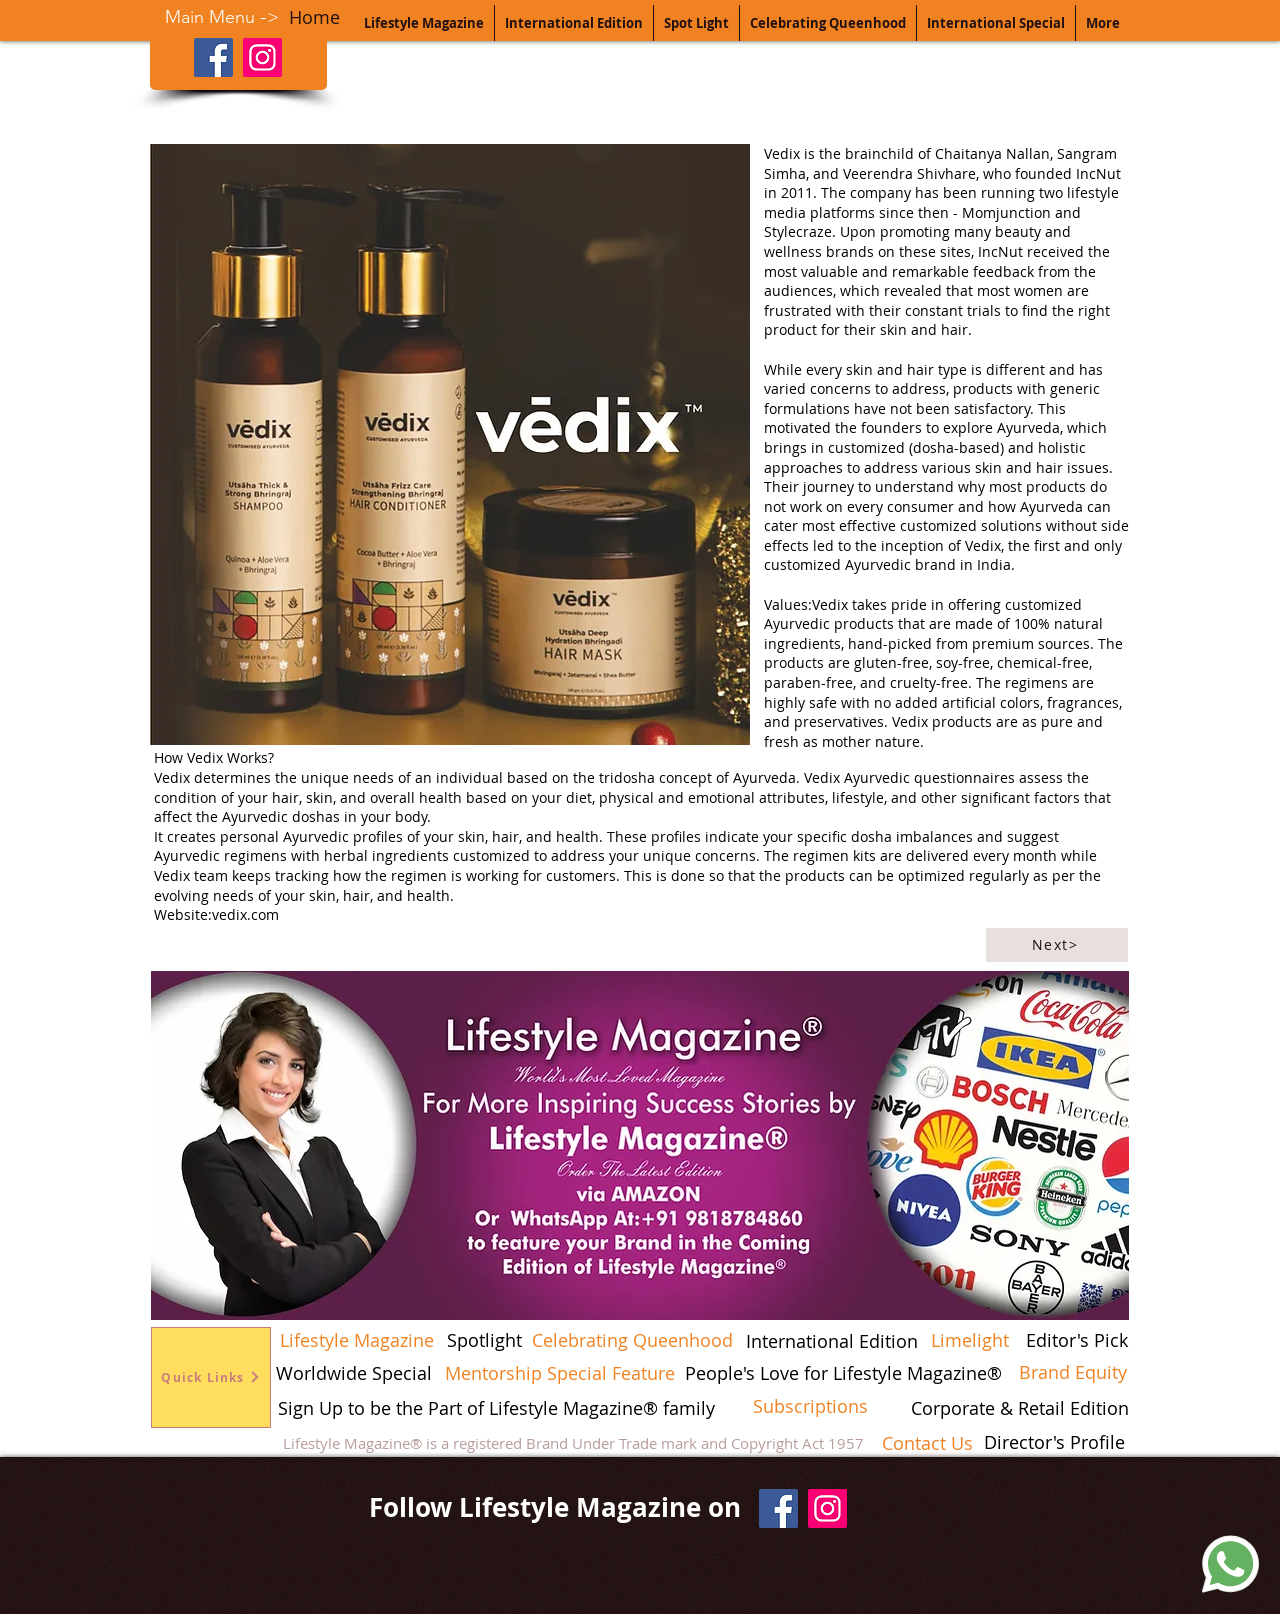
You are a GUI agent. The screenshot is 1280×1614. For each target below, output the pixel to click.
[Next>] (1057, 945)
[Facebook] (213, 57)
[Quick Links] (211, 1377)
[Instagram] (262, 57)
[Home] (314, 17)
